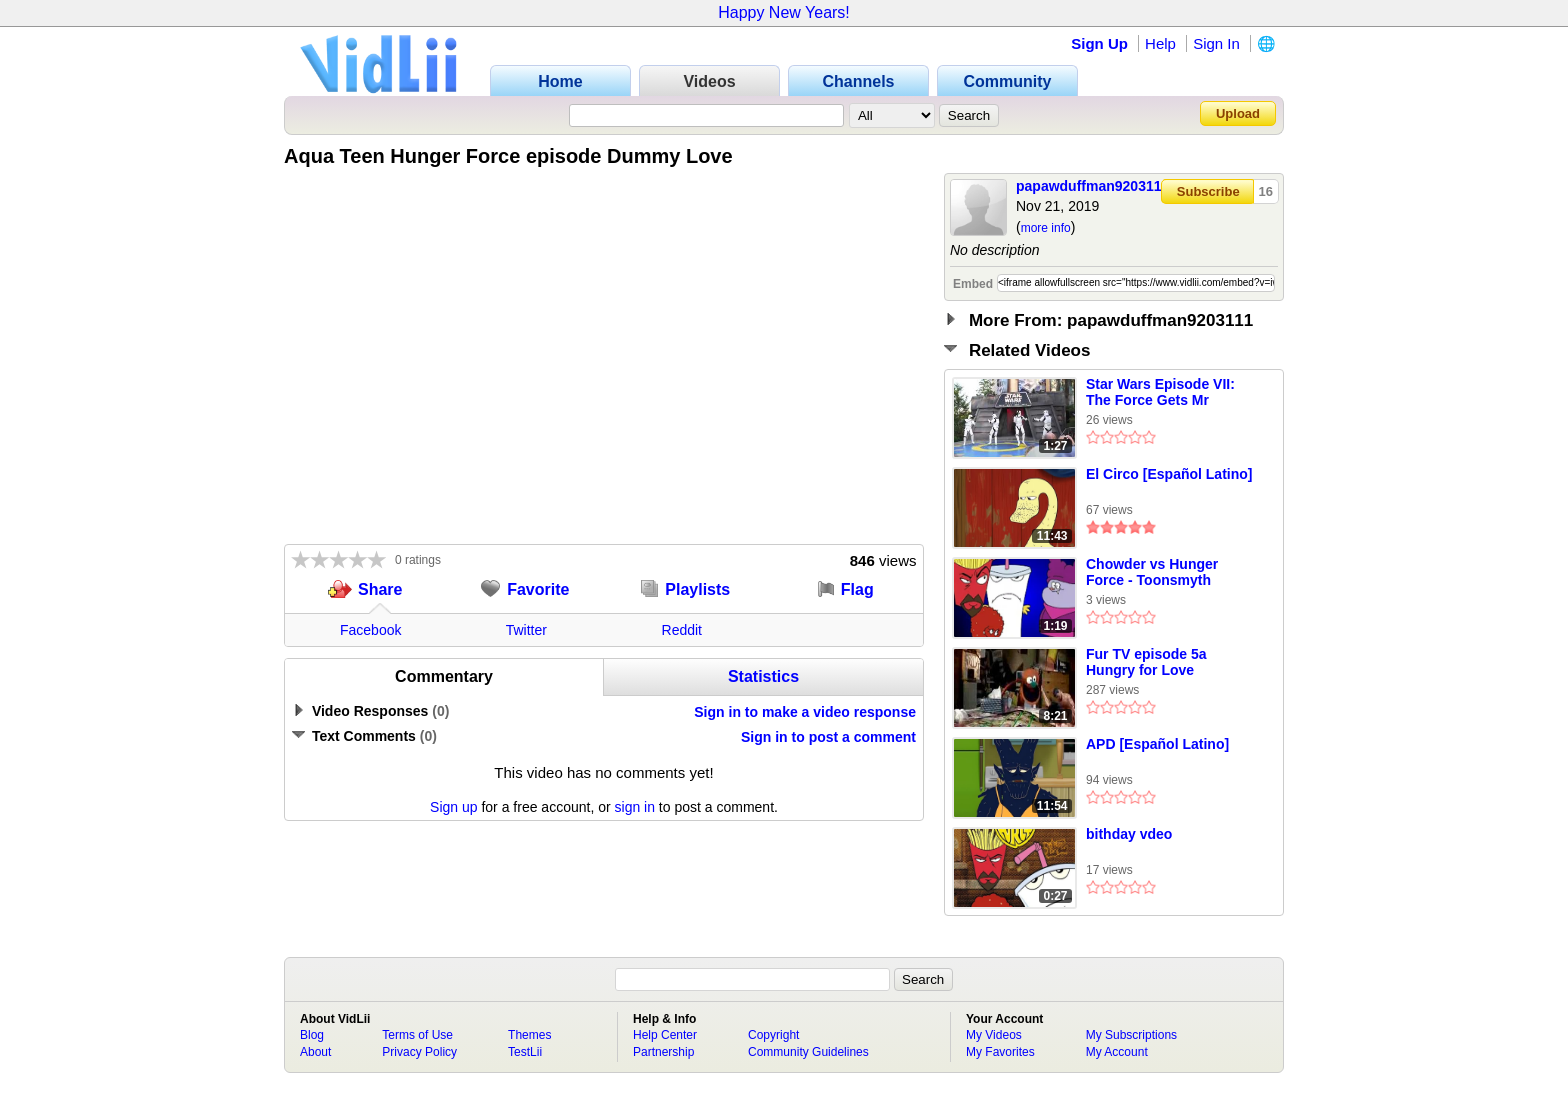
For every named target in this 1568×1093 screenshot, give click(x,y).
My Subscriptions (1131, 1035)
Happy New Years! (784, 12)
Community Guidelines (808, 1052)
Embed (973, 284)
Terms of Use (417, 1035)
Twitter (526, 630)
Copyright (773, 1035)
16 (1266, 191)
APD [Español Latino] (1157, 744)
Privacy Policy (419, 1052)
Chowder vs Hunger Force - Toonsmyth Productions (1152, 573)
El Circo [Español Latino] (1169, 474)
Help (1160, 43)
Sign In (1216, 43)
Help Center (665, 1035)
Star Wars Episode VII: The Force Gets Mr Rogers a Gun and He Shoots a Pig (1160, 393)
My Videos (994, 1035)
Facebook (370, 630)
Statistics (763, 676)
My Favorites (1000, 1052)
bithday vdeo (1129, 834)
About (315, 1052)
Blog (312, 1035)
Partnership (663, 1052)
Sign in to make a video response (805, 712)
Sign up (453, 807)
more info (1046, 228)
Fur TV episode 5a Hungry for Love (1146, 662)
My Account (1117, 1052)
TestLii (525, 1052)
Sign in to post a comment (828, 737)
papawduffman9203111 (1092, 186)
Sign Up (1099, 43)
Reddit (682, 630)
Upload (1238, 113)
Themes (529, 1035)
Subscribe (1208, 191)
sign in (635, 807)
